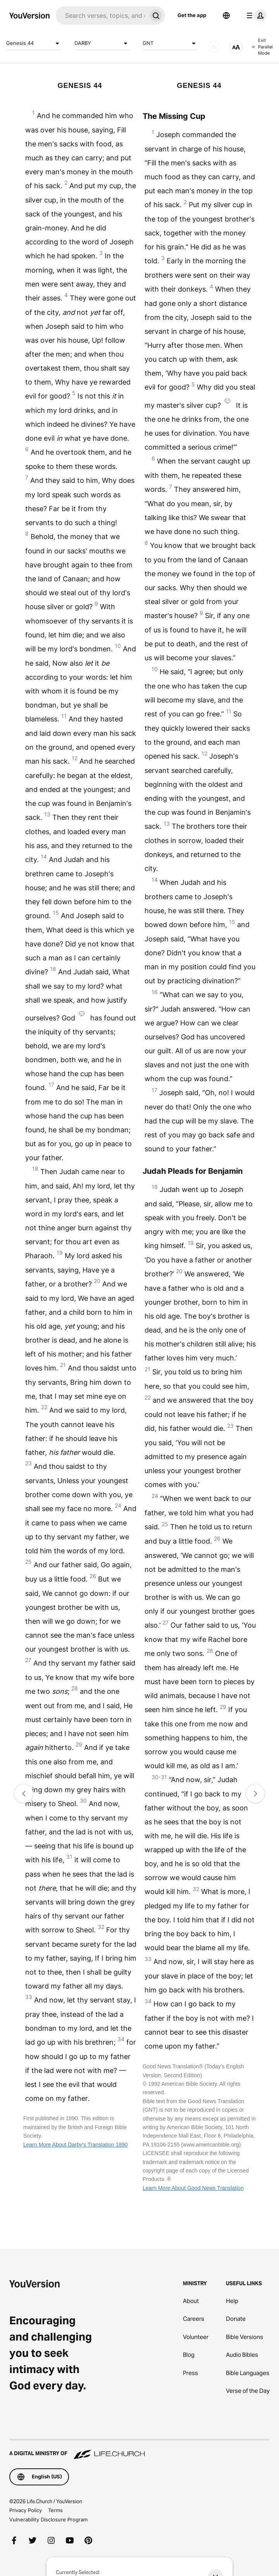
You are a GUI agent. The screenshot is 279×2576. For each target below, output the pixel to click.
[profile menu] (255, 15)
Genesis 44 (34, 43)
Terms (55, 2510)
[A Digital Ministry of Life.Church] (139, 2449)
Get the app (191, 15)
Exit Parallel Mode (262, 47)
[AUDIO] (214, 47)
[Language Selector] (226, 15)
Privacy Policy (25, 2510)
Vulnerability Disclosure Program (48, 2519)
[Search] (101, 15)
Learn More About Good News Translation (193, 2188)
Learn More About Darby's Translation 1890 (75, 2145)
